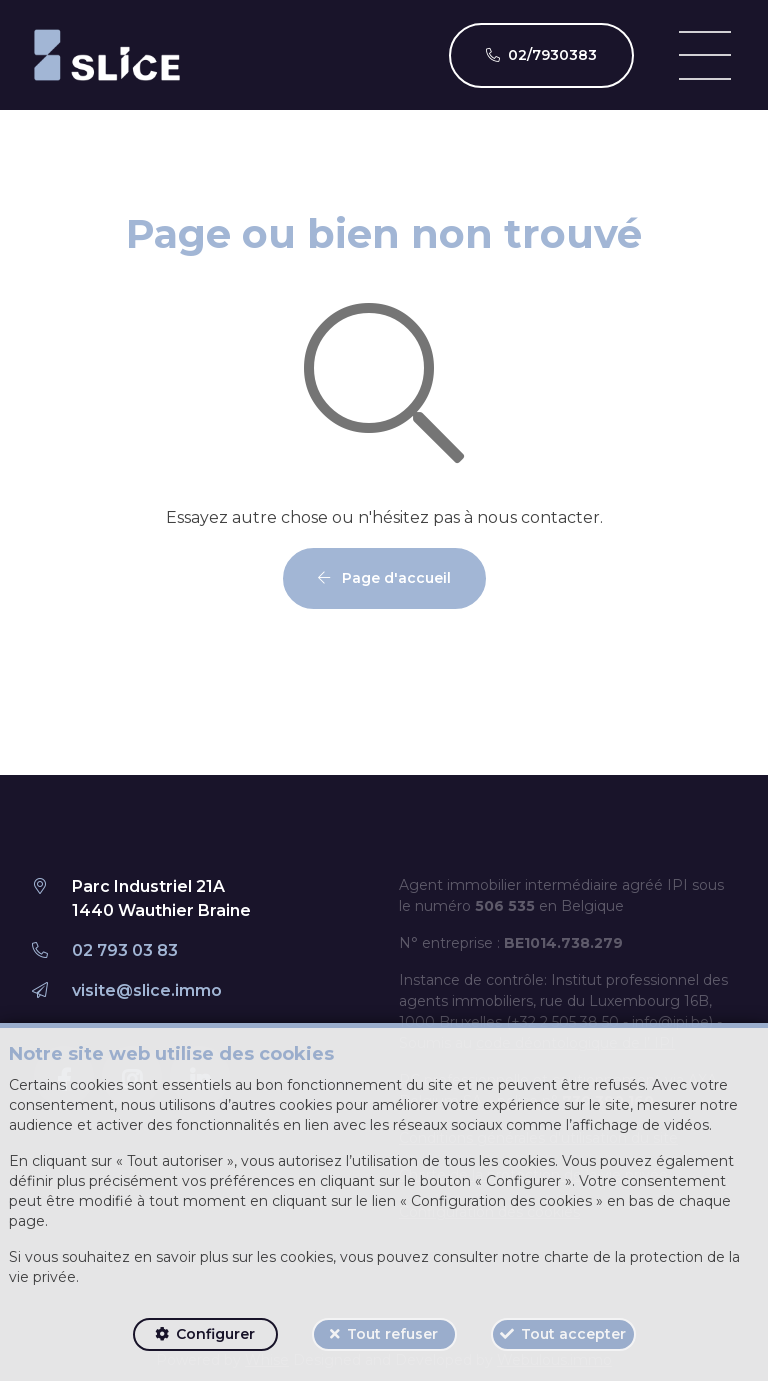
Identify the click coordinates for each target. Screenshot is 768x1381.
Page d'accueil (384, 578)
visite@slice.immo (147, 990)
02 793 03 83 (125, 950)
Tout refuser (392, 1334)
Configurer (215, 1334)
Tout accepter (573, 1334)
